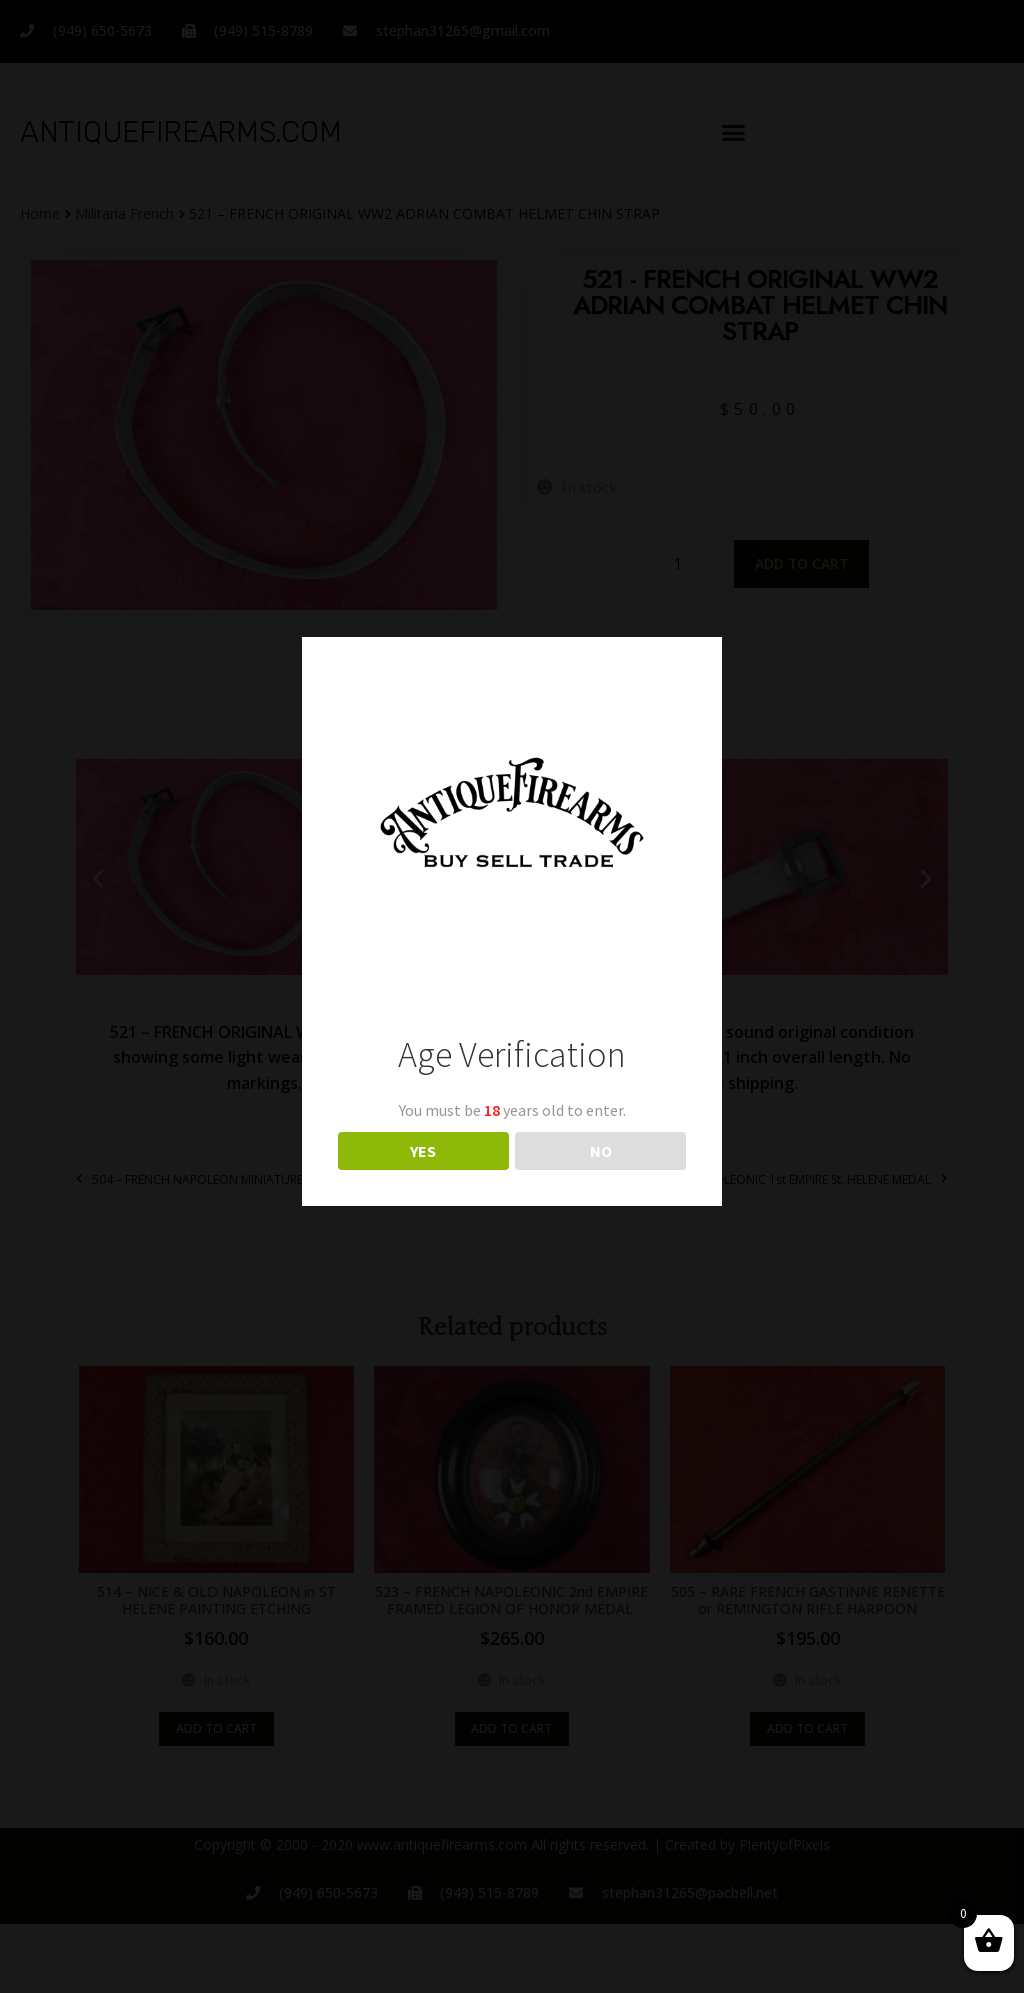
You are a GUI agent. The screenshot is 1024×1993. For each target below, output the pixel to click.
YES (423, 1151)
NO (601, 1151)
